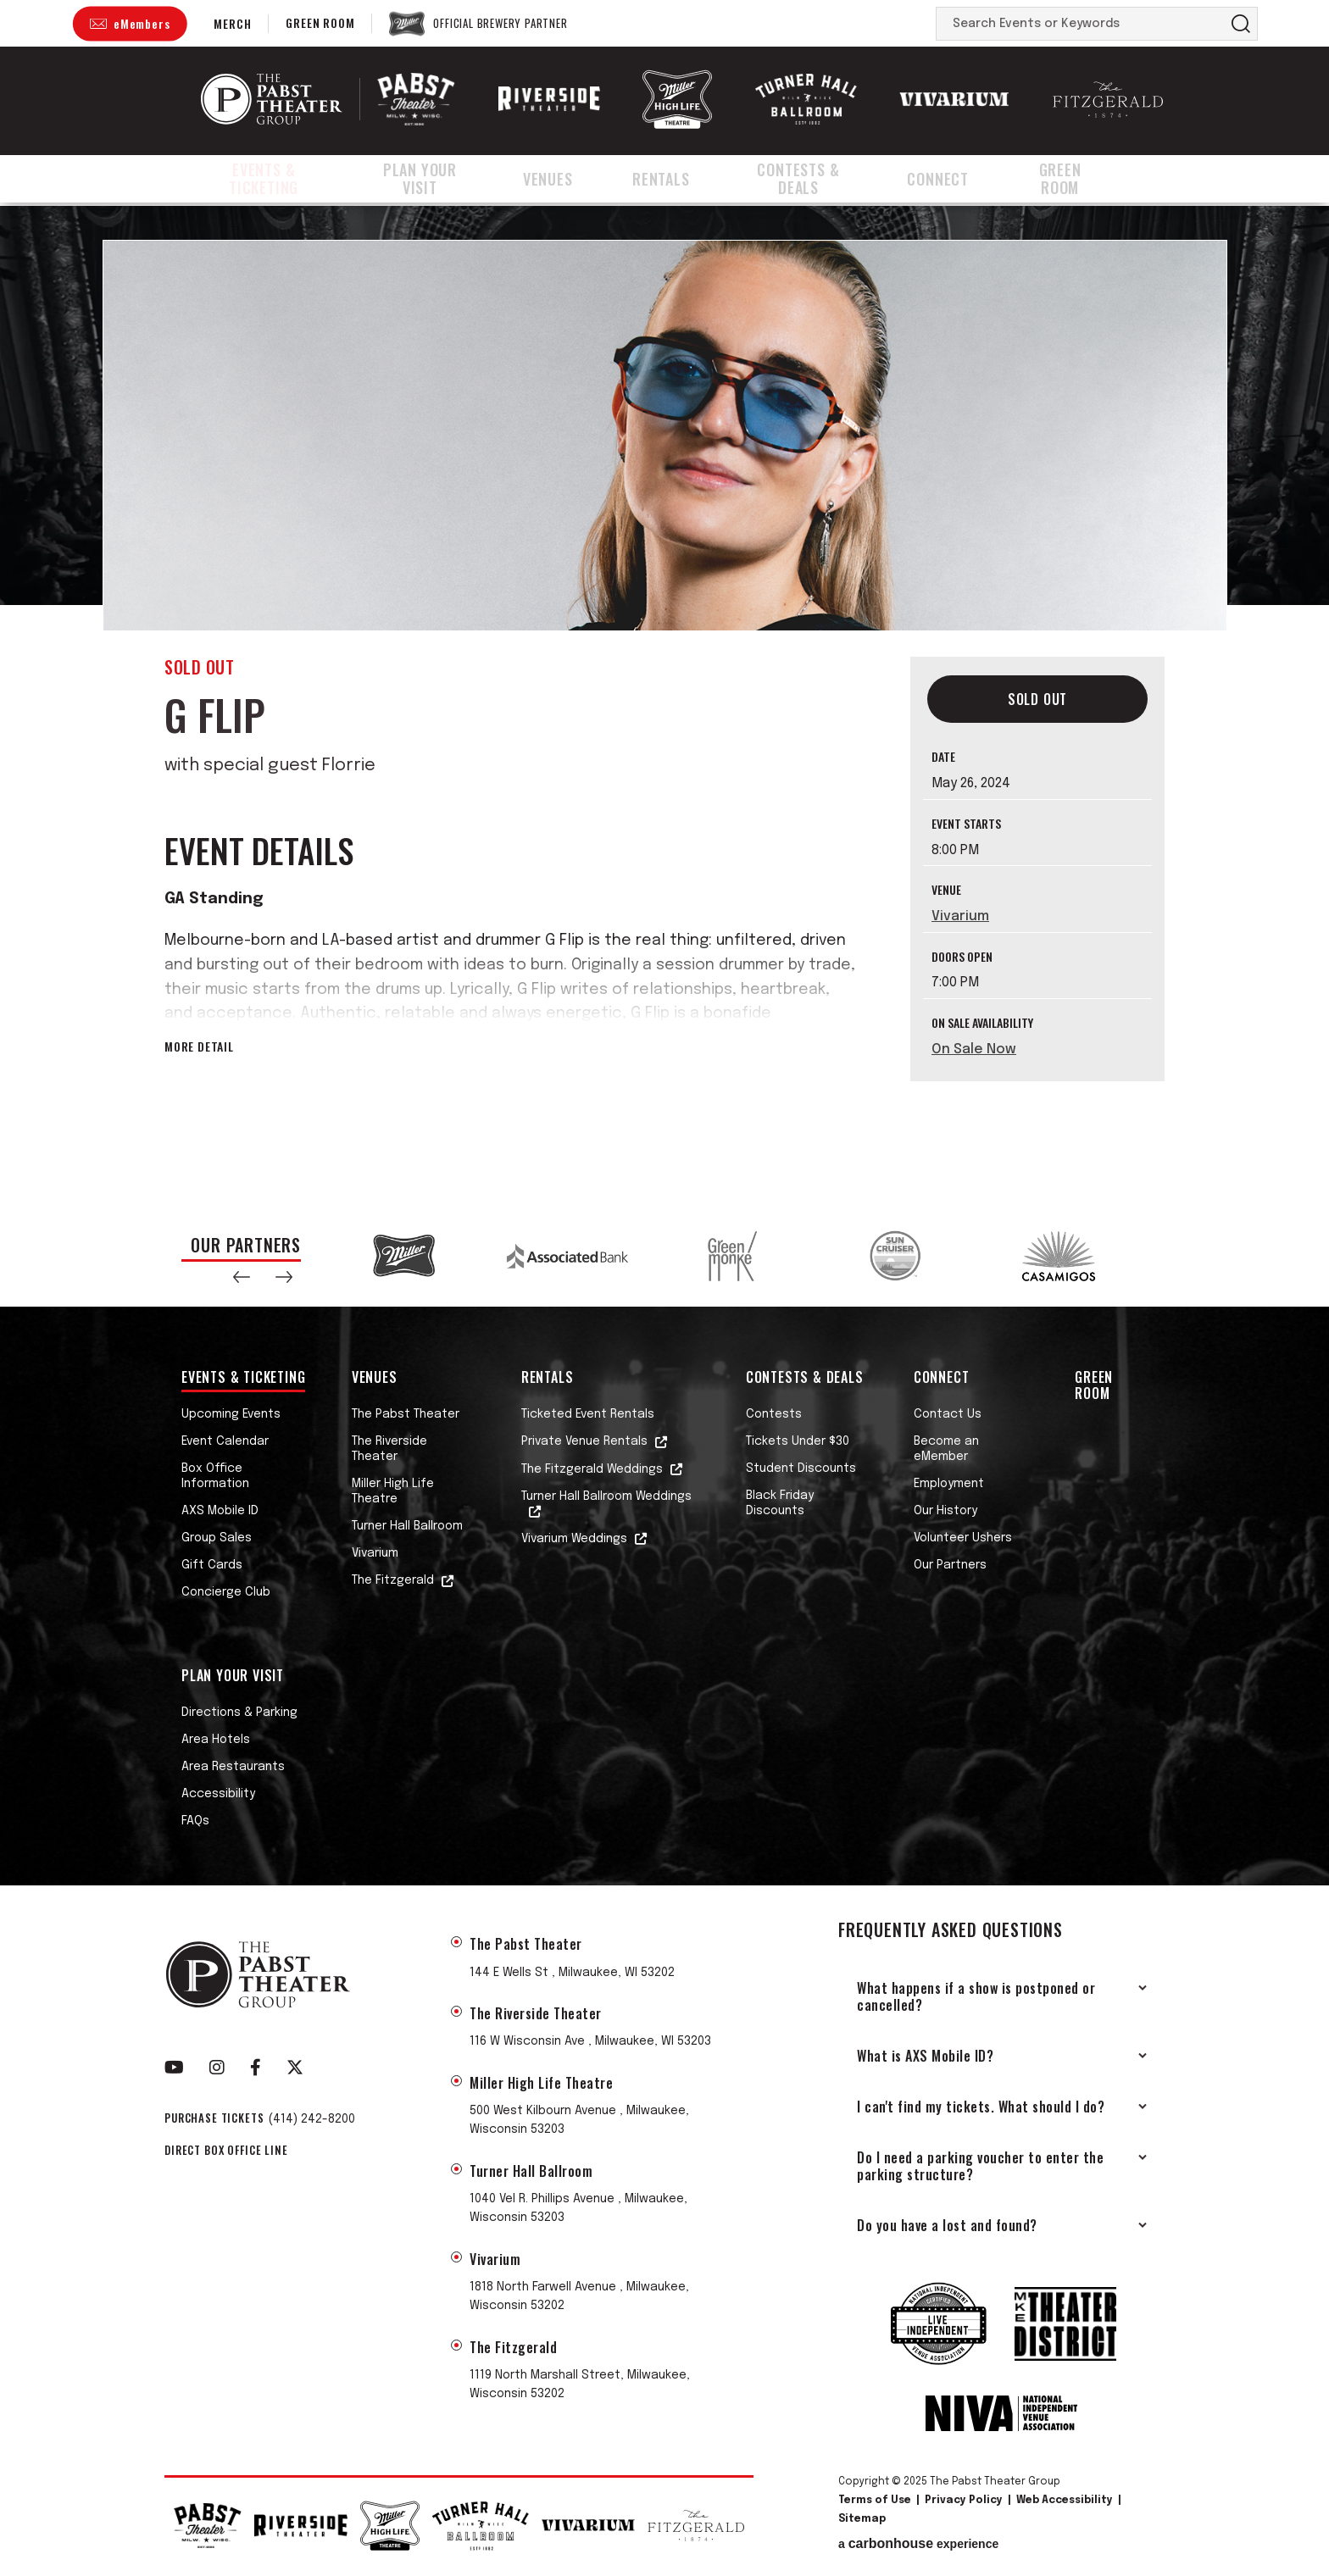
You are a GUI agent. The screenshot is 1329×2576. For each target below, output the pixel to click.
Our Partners (950, 1565)
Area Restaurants (233, 1767)
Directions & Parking (239, 1712)
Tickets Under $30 (797, 1441)
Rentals (678, 180)
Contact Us (947, 1414)
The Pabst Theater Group (271, 99)
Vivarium (960, 916)
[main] (664, 705)
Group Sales (216, 1538)
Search (1241, 23)
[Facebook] (255, 2067)
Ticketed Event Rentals (587, 1414)
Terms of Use (874, 2501)
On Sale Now (973, 1049)
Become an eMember (946, 1449)
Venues (575, 180)
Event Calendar (225, 1441)
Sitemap (862, 2519)
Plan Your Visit (444, 180)
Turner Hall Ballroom (407, 1526)
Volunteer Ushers (963, 1538)
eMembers (142, 23)
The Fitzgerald (393, 1580)
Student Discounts (801, 1468)
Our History (945, 1511)
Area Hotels (215, 1740)
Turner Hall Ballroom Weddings (606, 1496)
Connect (962, 180)
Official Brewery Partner (500, 24)
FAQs (195, 1821)
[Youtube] (174, 2067)
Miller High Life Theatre (393, 1491)
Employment (949, 1484)
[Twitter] (294, 2067)
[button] (241, 1277)
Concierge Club (225, 1592)
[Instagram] (217, 2067)
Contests (774, 1414)
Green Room (320, 22)
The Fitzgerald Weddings (592, 1469)
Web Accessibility (1064, 2501)
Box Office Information (215, 1476)
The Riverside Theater (389, 1449)
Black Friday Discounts (780, 1503)
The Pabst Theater (405, 1414)
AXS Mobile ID (220, 1511)
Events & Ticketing (271, 180)
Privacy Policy (964, 2501)
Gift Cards (211, 1565)
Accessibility (218, 1794)
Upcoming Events (231, 1414)
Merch (232, 23)
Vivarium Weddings (574, 1539)
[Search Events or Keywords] (1081, 24)
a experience (918, 2544)
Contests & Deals (818, 180)
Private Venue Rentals (584, 1441)
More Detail (199, 1046)
